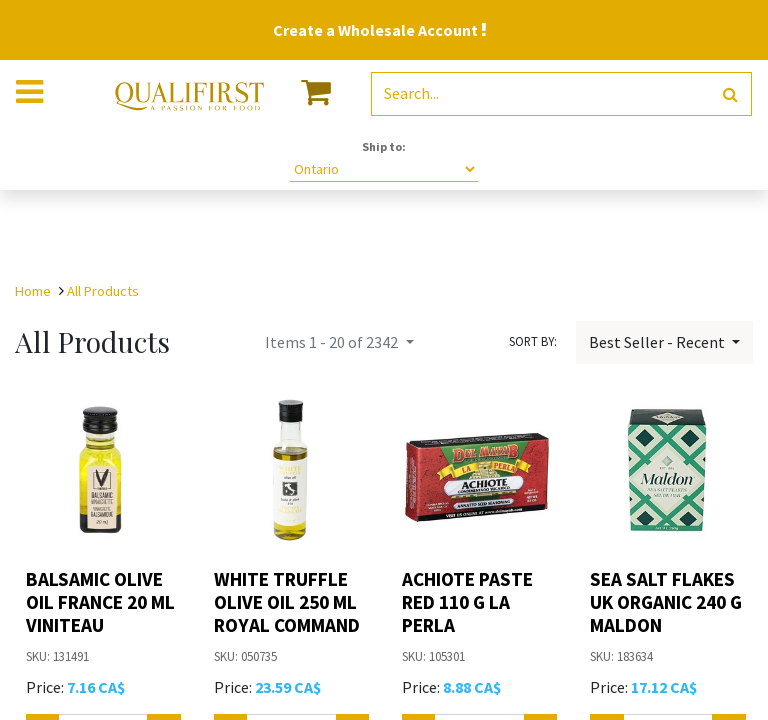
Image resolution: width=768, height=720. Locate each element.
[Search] (730, 94)
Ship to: (384, 146)
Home (33, 291)
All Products (103, 291)
